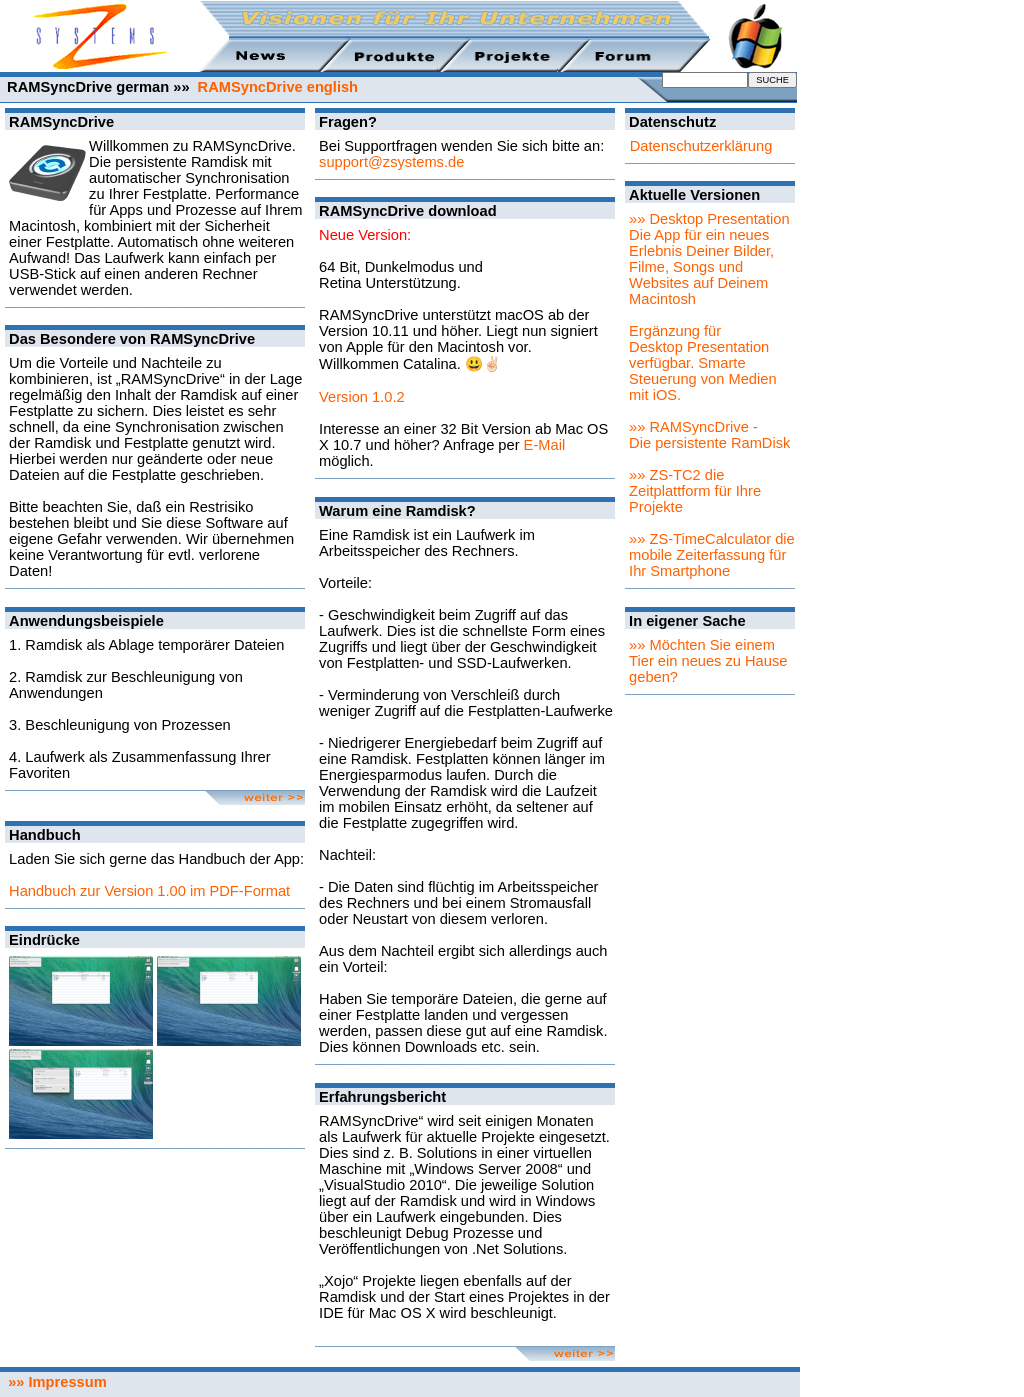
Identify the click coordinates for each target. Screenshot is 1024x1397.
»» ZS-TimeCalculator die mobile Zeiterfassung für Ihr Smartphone (712, 555)
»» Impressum (53, 1382)
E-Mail (545, 445)
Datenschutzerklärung (701, 146)
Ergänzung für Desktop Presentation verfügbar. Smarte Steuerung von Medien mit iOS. (702, 363)
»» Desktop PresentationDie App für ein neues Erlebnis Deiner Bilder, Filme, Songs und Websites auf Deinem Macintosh (709, 259)
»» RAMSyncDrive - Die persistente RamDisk (709, 435)
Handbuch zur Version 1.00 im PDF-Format (149, 891)
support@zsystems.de (391, 162)
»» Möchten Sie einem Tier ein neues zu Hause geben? (708, 661)
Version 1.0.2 (362, 397)
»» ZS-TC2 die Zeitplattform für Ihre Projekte (695, 491)
